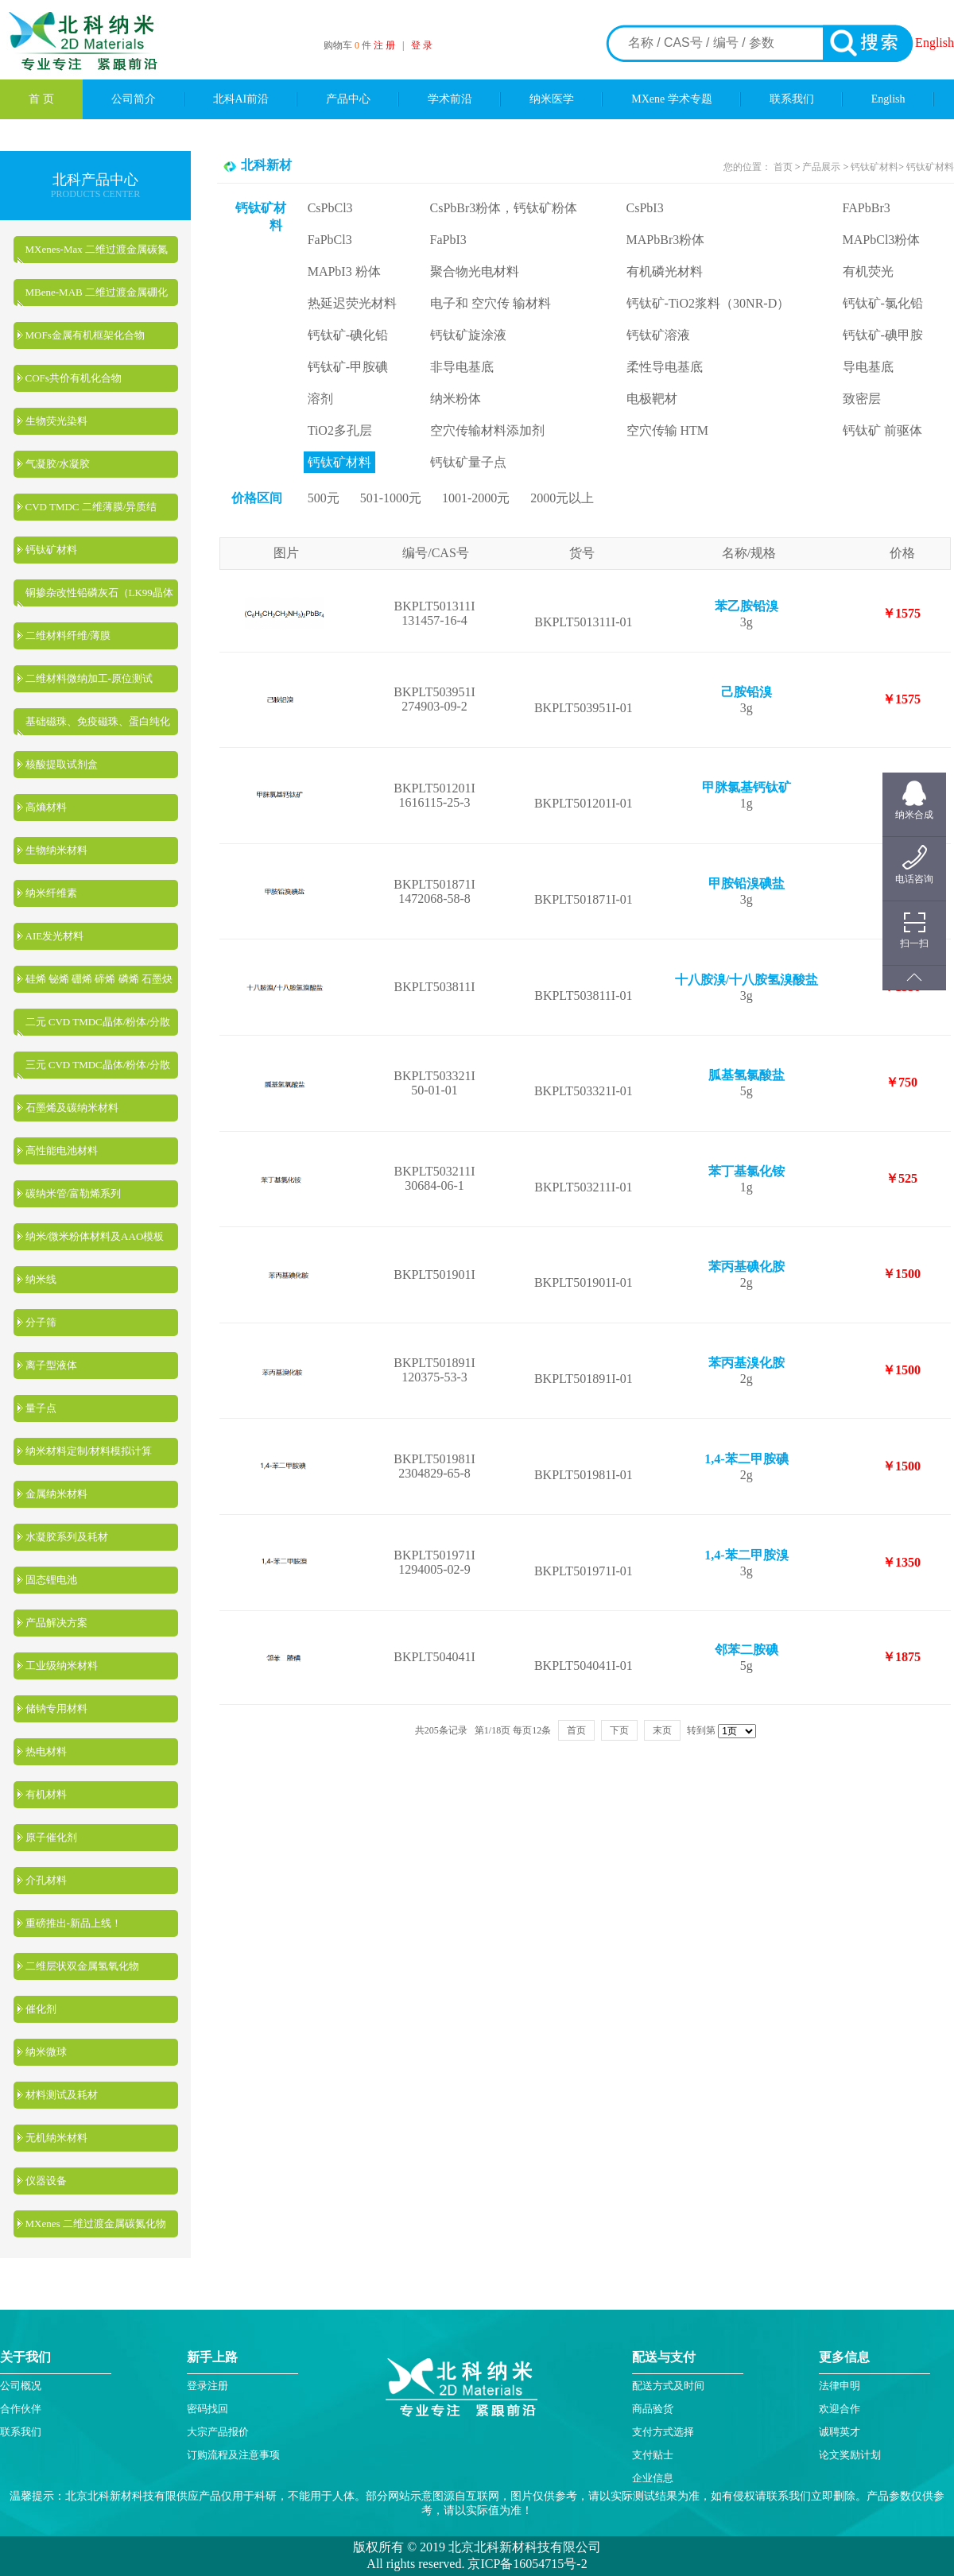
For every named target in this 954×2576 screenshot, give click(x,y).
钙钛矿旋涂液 (468, 335)
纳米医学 (551, 99)
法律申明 (839, 2386)
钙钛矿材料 (51, 550)
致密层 (862, 398)
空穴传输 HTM (667, 430)
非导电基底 (462, 367)
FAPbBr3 (866, 208)
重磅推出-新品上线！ (73, 1923)
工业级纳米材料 (61, 1665)
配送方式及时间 (668, 2386)
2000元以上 (562, 498)
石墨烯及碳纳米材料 (71, 1108)
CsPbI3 (645, 208)
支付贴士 (652, 2455)
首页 (784, 166)
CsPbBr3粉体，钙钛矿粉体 (504, 208)
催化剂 (40, 2009)
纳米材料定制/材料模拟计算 (89, 1451)
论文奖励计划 (850, 2455)
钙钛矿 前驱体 (882, 430)
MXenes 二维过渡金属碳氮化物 (95, 2223)
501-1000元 (390, 498)
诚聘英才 (839, 2432)
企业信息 (652, 2478)
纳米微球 (46, 2052)
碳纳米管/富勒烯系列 (73, 1193)
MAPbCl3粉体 (882, 239)
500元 (323, 498)
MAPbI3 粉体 (344, 271)
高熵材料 (46, 807)
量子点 (40, 1408)
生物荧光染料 (56, 421)
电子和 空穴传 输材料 (490, 303)
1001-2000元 (476, 498)
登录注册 (207, 2386)
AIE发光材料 (54, 936)
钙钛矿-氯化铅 (883, 303)
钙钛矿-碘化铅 (348, 335)
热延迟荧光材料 (352, 303)
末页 (662, 1730)
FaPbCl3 (330, 239)
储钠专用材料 (56, 1708)
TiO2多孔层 (340, 430)
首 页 (41, 99)
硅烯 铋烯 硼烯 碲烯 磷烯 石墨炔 (99, 979)
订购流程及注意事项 (233, 2455)
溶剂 (320, 398)
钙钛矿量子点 (468, 462)
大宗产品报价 (218, 2432)
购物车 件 (349, 45)
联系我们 (792, 99)
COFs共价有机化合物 (73, 378)
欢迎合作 (839, 2409)
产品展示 (820, 166)
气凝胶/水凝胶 (58, 464)
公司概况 (20, 2386)
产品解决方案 (56, 1623)
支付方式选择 (663, 2432)
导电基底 (868, 367)
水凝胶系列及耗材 (66, 1537)
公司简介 (133, 99)
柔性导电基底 (664, 367)
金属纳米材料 (56, 1494)
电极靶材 (651, 398)
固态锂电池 (51, 1580)
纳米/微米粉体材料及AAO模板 (95, 1236)
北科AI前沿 (241, 99)
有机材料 (46, 1794)
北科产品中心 (95, 180)
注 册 (384, 45)
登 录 (421, 45)
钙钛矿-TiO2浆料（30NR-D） (708, 303)
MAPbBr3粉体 (665, 239)
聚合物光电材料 (474, 271)
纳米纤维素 (51, 893)
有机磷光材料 (664, 271)
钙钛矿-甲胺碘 (348, 367)
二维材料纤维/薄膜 (68, 635)
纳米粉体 (455, 398)
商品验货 (652, 2409)
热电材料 (46, 1751)
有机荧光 (868, 271)
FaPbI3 (448, 239)
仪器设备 (46, 2181)
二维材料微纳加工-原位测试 (89, 678)
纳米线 (40, 1279)
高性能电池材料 (61, 1150)
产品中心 (348, 99)
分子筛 (40, 1322)
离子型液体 (51, 1365)
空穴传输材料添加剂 (487, 430)
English (934, 42)
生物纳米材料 (56, 850)
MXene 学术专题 (671, 99)
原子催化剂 (51, 1837)
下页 (619, 1730)
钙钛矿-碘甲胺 (883, 335)
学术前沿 (450, 99)
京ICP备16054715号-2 (525, 2563)
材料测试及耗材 (61, 2095)
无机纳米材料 (56, 2138)
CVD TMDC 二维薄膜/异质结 (91, 507)
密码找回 (207, 2409)
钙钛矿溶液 (658, 335)
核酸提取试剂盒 (61, 764)
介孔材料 (46, 1880)
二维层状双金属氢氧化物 (82, 1966)
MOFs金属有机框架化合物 (85, 335)
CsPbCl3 (330, 208)
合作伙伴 (20, 2409)
